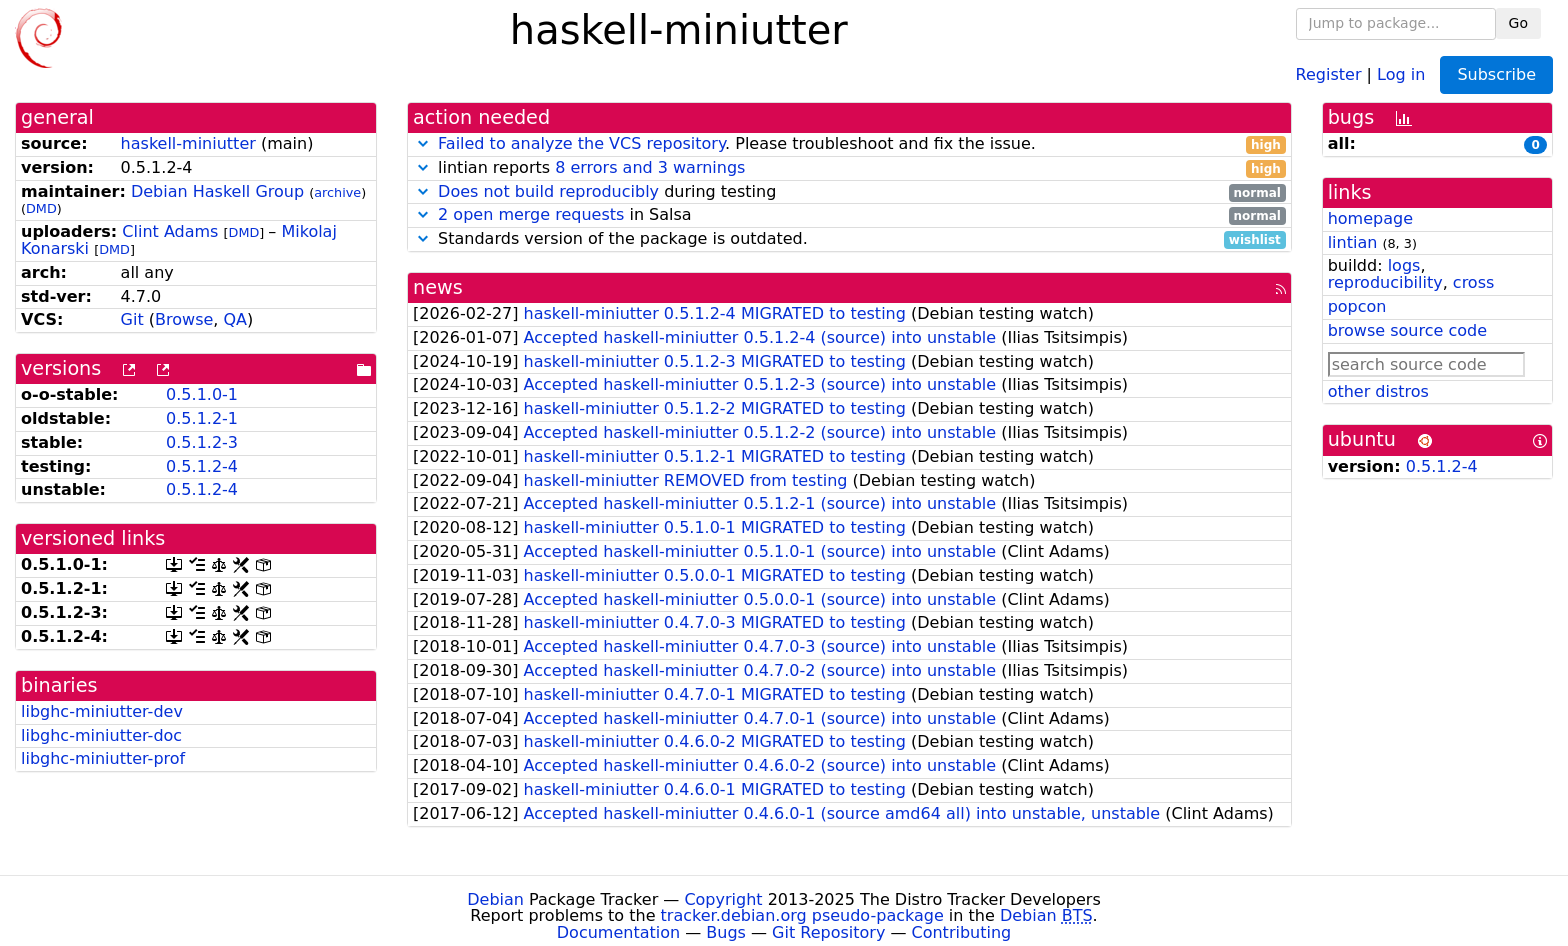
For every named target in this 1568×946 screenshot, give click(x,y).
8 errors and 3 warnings (650, 167)
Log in (1401, 73)
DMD (41, 208)
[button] (423, 143)
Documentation (618, 932)
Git (132, 319)
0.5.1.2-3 (202, 442)
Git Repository (828, 932)
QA (235, 319)
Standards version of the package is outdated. (849, 239)
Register (1329, 73)
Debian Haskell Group (217, 191)
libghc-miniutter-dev (102, 711)
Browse (184, 319)
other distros (1378, 391)
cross (1473, 282)
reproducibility (1385, 282)
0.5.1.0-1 (202, 394)
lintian (1353, 242)
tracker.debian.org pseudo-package (802, 915)
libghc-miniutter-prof (103, 758)
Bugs (726, 932)
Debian (495, 899)
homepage (1370, 218)
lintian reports (849, 168)
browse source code (1407, 330)
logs (1404, 265)
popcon (1357, 306)
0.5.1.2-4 (202, 466)
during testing (849, 192)
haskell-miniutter (188, 143)
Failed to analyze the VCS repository (581, 143)
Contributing (962, 932)
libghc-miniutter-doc (101, 735)
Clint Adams (170, 231)
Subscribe (1496, 74)
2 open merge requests (531, 214)
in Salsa (849, 215)
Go (1518, 23)
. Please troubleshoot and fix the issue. (849, 144)
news (438, 287)
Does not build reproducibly (548, 191)
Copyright (723, 899)
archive (337, 192)
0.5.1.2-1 (202, 418)
